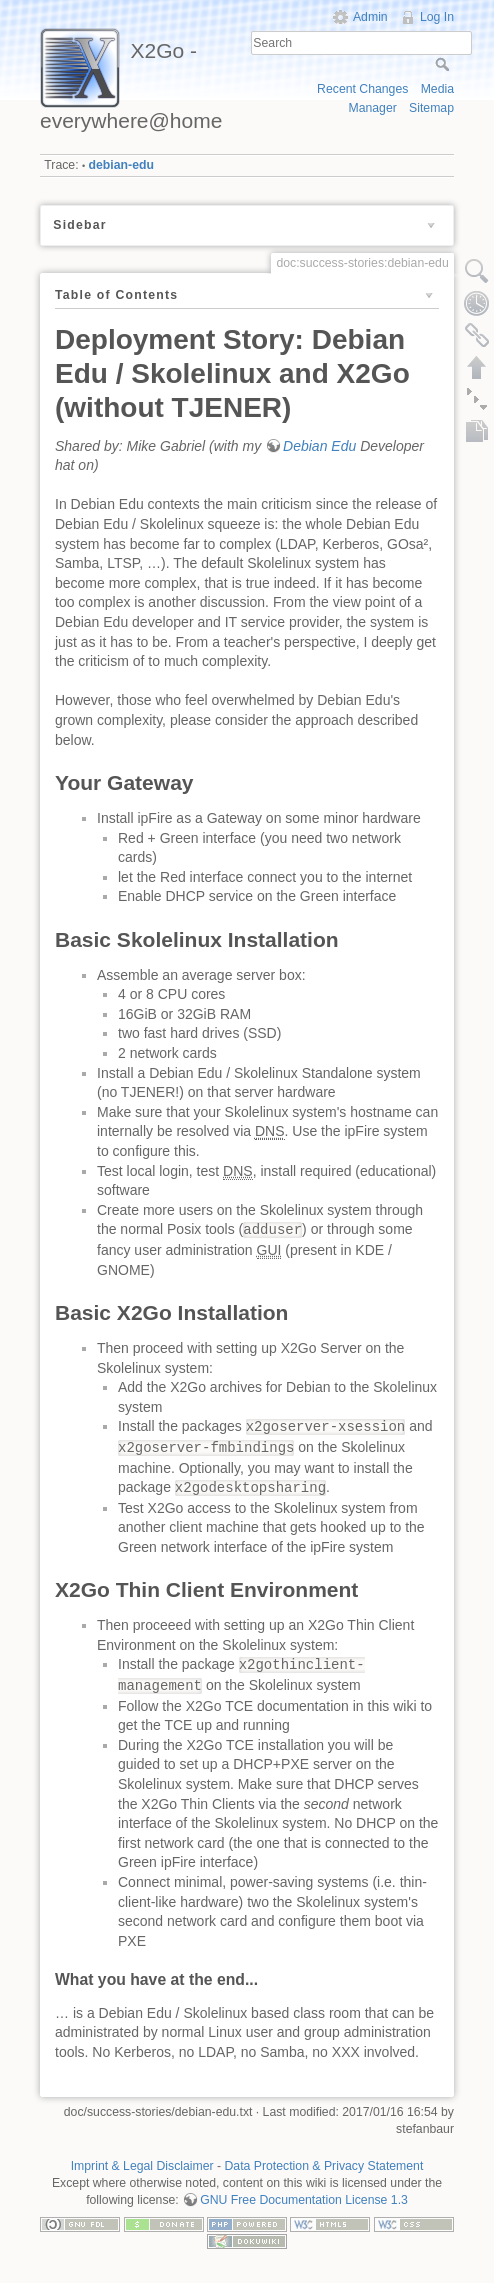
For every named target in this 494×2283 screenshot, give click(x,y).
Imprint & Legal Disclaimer (142, 2166)
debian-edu (121, 165)
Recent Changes (362, 89)
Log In (437, 17)
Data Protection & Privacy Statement (324, 2166)
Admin (370, 17)
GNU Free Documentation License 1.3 (304, 2200)
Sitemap (431, 108)
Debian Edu (319, 446)
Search (444, 64)
